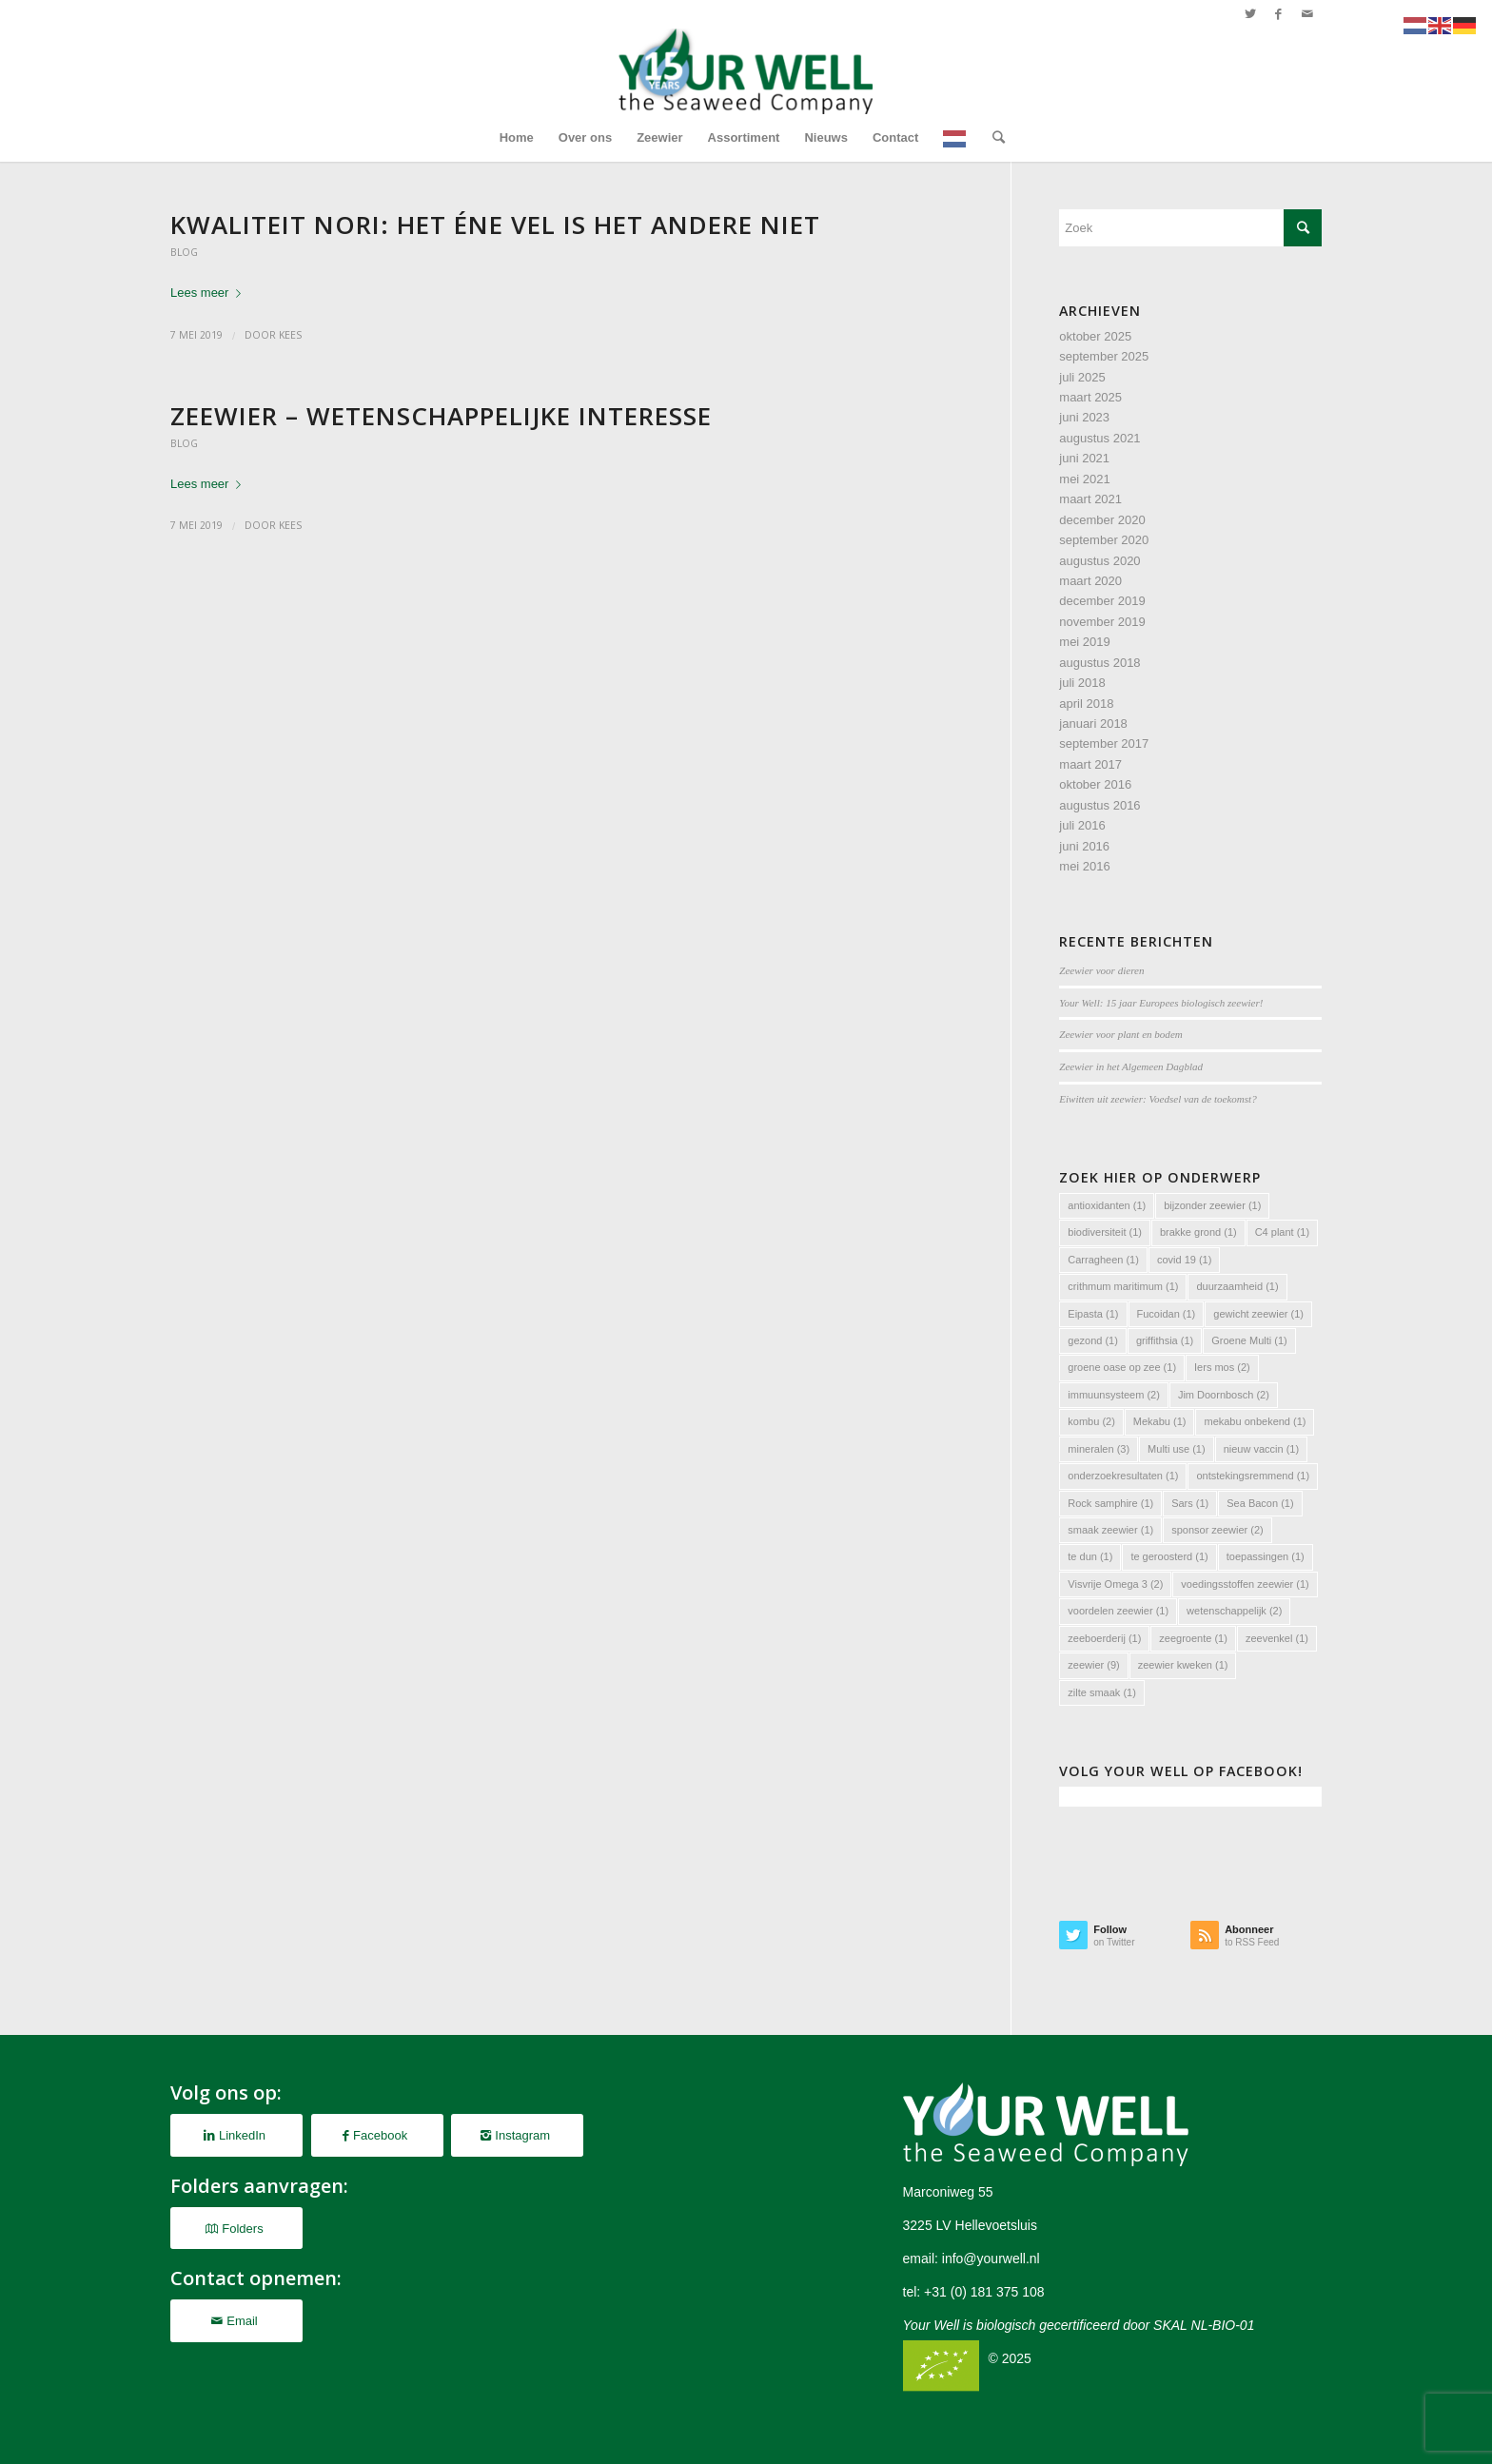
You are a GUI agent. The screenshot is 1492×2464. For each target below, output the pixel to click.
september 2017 (1103, 743)
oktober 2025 (1095, 336)
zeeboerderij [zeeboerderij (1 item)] (1104, 1638)
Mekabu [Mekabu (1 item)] (1160, 1421)
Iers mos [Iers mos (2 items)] (1222, 1367)
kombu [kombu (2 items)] (1091, 1421)
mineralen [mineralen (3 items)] (1098, 1449)
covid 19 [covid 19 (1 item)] (1184, 1259)
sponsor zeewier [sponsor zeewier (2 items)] (1217, 1529)
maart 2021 (1090, 499)
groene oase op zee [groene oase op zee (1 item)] (1122, 1367)
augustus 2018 (1099, 662)
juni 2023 (1084, 417)
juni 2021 (1084, 458)
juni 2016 (1084, 846)
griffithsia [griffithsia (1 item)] (1164, 1340)
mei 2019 (1084, 642)
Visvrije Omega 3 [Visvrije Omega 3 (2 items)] (1115, 1584)
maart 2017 (1090, 764)
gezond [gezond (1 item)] (1093, 1340)
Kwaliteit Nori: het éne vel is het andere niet (495, 224)
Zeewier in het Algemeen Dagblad (1131, 1066)
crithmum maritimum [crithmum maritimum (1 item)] (1123, 1286)
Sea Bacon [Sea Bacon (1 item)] (1260, 1503)
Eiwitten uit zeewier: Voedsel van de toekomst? (1157, 1099)
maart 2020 (1090, 581)
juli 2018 (1082, 682)
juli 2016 (1082, 825)
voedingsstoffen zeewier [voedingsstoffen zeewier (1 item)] (1244, 1584)
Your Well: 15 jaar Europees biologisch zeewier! (1161, 1002)
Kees (290, 335)
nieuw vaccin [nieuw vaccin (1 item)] (1261, 1449)
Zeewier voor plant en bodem (1120, 1034)
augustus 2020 (1099, 561)
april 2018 (1086, 703)
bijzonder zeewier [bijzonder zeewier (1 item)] (1212, 1205)
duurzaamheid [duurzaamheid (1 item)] (1237, 1286)
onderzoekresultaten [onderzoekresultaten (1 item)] (1123, 1475)
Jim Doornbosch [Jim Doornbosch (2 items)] (1223, 1394)
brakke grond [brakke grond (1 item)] (1198, 1232)
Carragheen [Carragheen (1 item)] (1103, 1259)
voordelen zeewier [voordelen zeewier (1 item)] (1118, 1610)
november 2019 (1102, 622)
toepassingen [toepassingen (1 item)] (1266, 1556)
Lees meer (209, 292)
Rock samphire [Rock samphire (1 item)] (1110, 1503)
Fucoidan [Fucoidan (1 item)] (1166, 1314)
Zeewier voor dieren (1101, 970)
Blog (184, 252)
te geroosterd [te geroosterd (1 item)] (1168, 1556)
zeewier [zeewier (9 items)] (1093, 1665)
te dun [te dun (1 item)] (1090, 1556)
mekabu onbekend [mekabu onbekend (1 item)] (1255, 1421)
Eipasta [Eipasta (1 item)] (1093, 1314)
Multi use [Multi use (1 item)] (1177, 1449)
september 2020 (1103, 540)
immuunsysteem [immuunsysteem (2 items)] (1114, 1394)
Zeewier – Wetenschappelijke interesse (441, 416)
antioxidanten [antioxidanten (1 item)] (1107, 1205)
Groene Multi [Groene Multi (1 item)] (1248, 1340)
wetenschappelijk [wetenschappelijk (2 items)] (1234, 1610)
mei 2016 (1084, 866)
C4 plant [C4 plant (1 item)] (1282, 1232)
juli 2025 (1082, 377)
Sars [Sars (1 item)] (1189, 1503)
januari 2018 (1093, 723)
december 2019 (1102, 601)
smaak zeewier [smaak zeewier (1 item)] (1110, 1529)
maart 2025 (1090, 397)
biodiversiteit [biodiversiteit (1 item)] (1105, 1232)
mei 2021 (1084, 479)
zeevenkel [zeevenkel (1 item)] (1277, 1638)
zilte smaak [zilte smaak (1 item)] (1102, 1692)
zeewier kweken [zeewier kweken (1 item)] (1183, 1665)
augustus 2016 (1099, 805)
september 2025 (1103, 356)
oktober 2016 (1095, 784)
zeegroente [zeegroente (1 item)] (1193, 1638)
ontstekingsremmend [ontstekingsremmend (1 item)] (1252, 1475)
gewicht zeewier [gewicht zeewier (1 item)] (1258, 1314)
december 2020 (1102, 520)
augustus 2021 (1099, 438)
